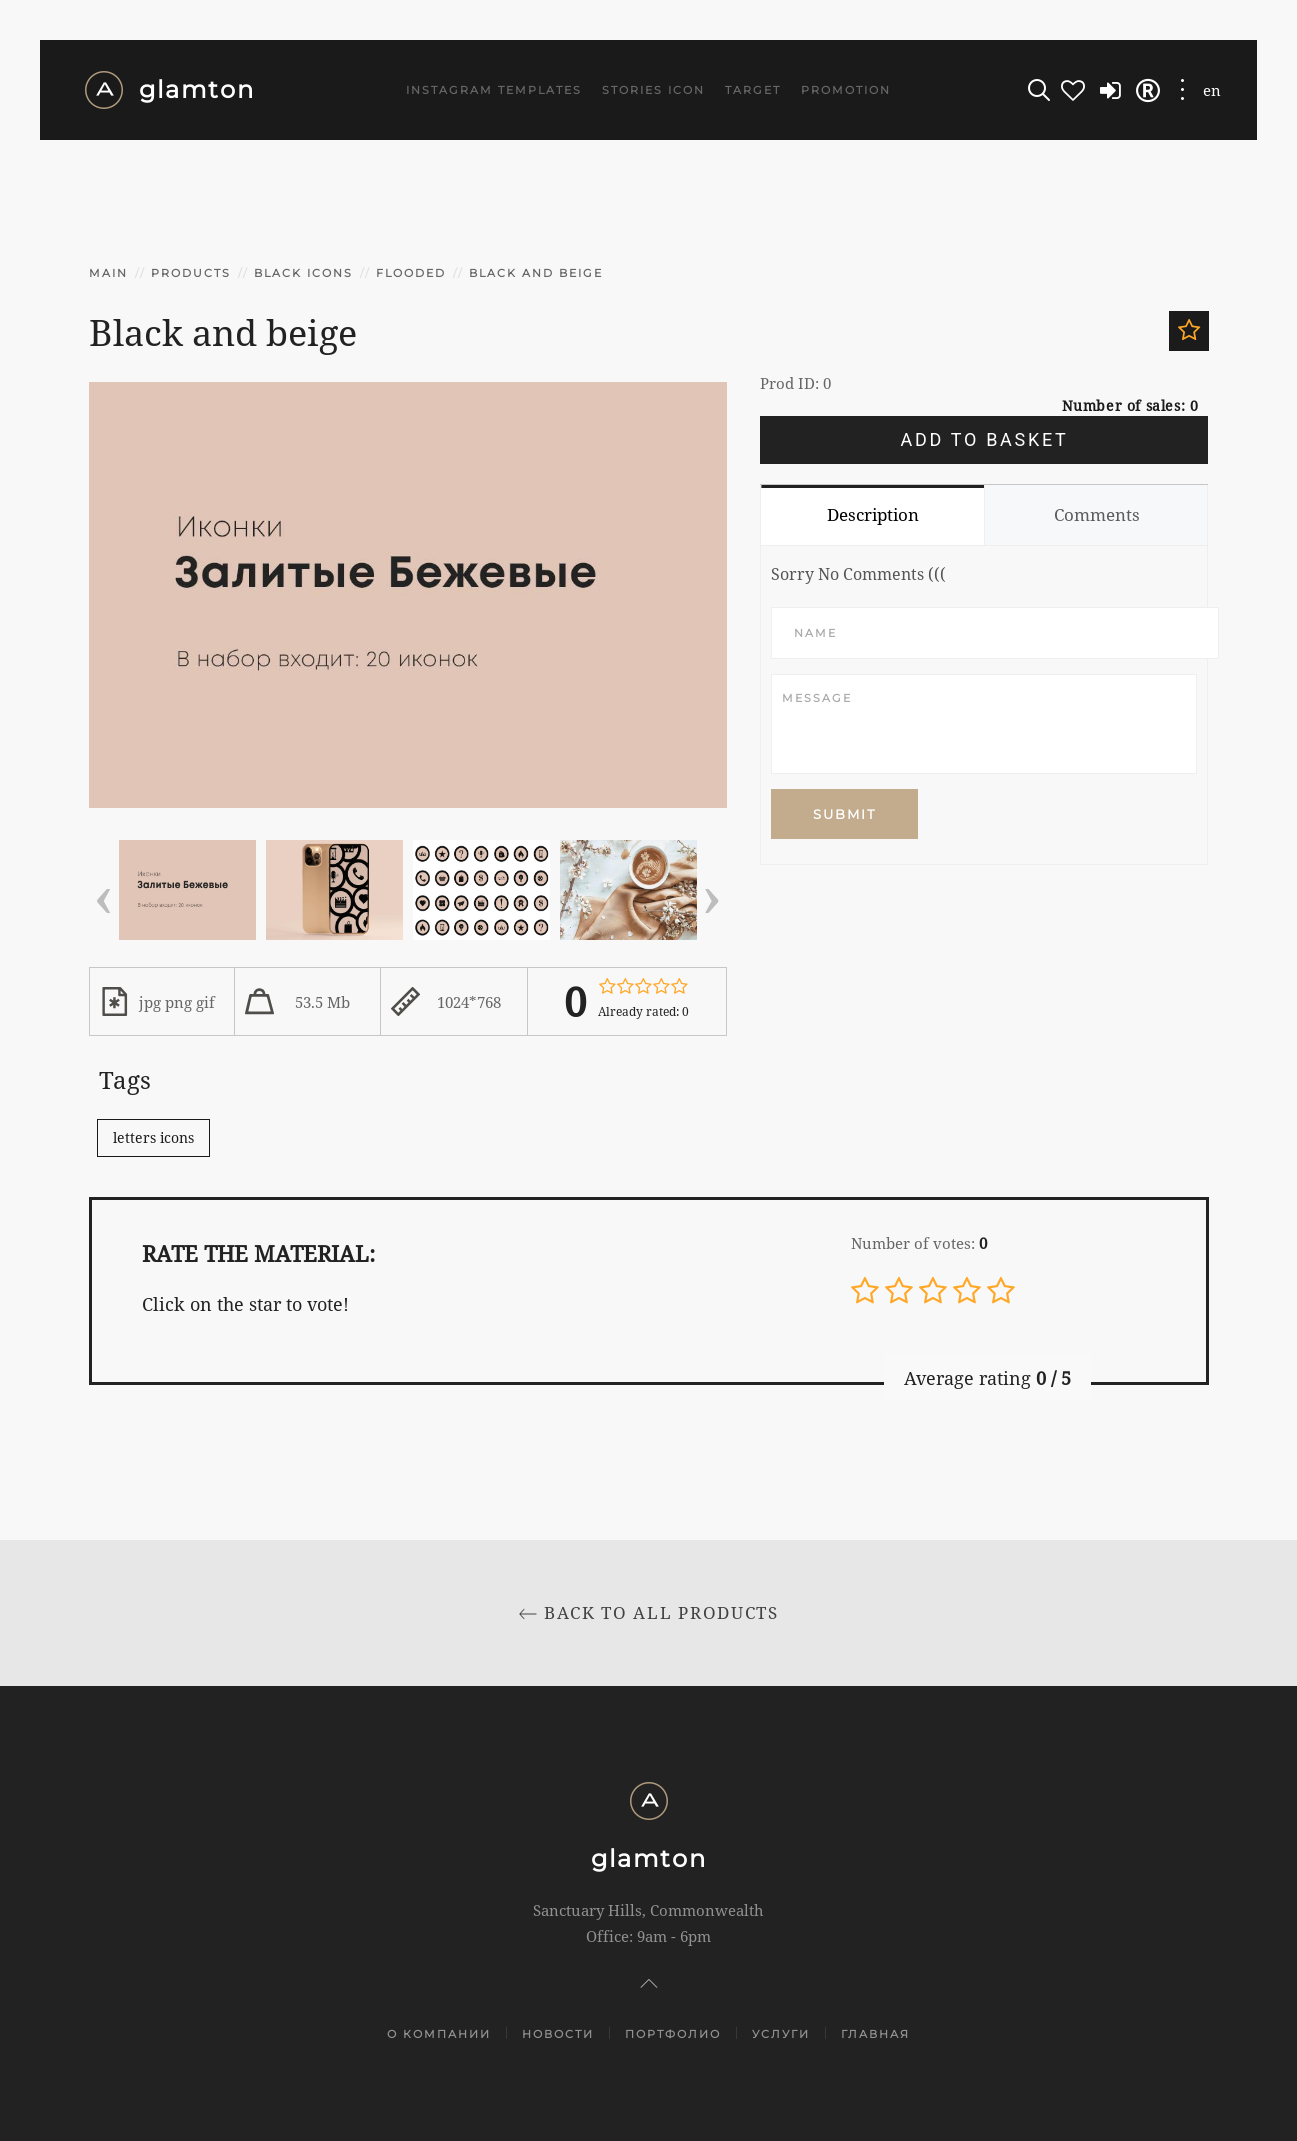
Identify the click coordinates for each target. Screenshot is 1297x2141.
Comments (1097, 514)
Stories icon (653, 90)
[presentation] (104, 893)
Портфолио (673, 2034)
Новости (558, 2034)
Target (753, 90)
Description (873, 514)
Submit (844, 814)
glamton (169, 90)
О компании (439, 2034)
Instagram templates (494, 90)
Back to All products (648, 1612)
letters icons (153, 1137)
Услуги (781, 2034)
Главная (875, 2034)
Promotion (846, 90)
